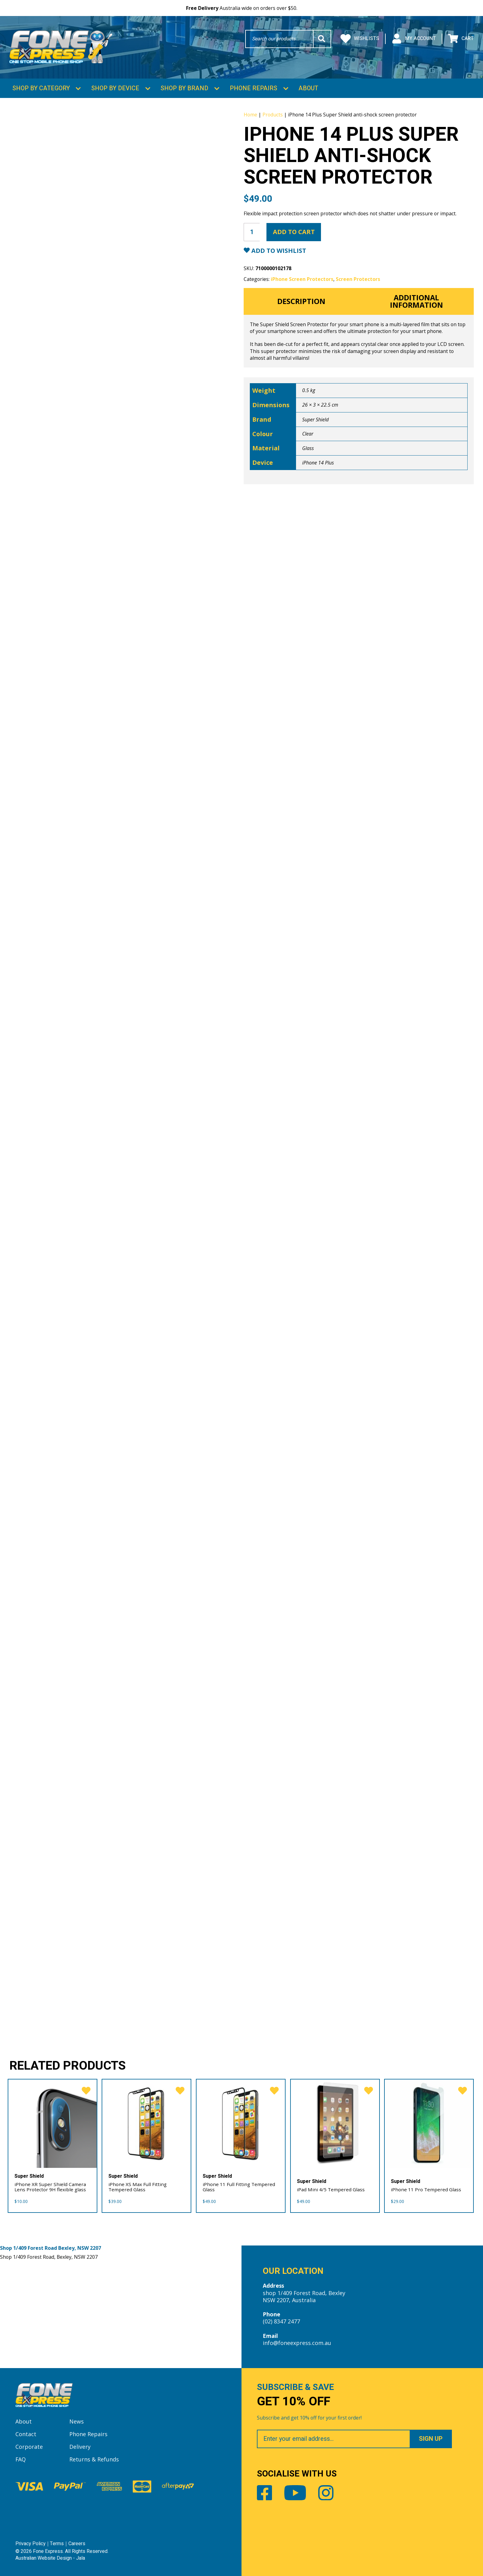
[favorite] (85, 2089)
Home (250, 113)
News (76, 2420)
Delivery (80, 2445)
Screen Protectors (358, 277)
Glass (308, 447)
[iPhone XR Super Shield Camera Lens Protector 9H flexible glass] (52, 2122)
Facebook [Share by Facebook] (264, 2492)
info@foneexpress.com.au (297, 2342)
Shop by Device (115, 87)
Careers (76, 2542)
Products (272, 113)
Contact (25, 2433)
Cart (461, 39)
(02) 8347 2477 (281, 2320)
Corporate (29, 2445)
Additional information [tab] (416, 300)
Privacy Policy (30, 2542)
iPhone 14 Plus (318, 461)
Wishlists (359, 39)
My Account (414, 39)
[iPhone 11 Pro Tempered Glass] (429, 2122)
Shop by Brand (184, 87)
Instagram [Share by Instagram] (326, 2492)
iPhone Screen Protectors (302, 277)
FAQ (20, 2458)
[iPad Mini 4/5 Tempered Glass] (335, 2122)
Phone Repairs (253, 87)
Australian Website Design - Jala (50, 2557)
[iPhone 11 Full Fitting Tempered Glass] (241, 2122)
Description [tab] (301, 300)
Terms (57, 2542)
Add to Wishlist (278, 249)
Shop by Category (41, 87)
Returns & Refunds (94, 2458)
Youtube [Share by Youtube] (295, 2492)
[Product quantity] (252, 231)
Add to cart (294, 230)
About (308, 87)
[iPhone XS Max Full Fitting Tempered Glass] (146, 2122)
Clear (307, 432)
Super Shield (315, 418)
